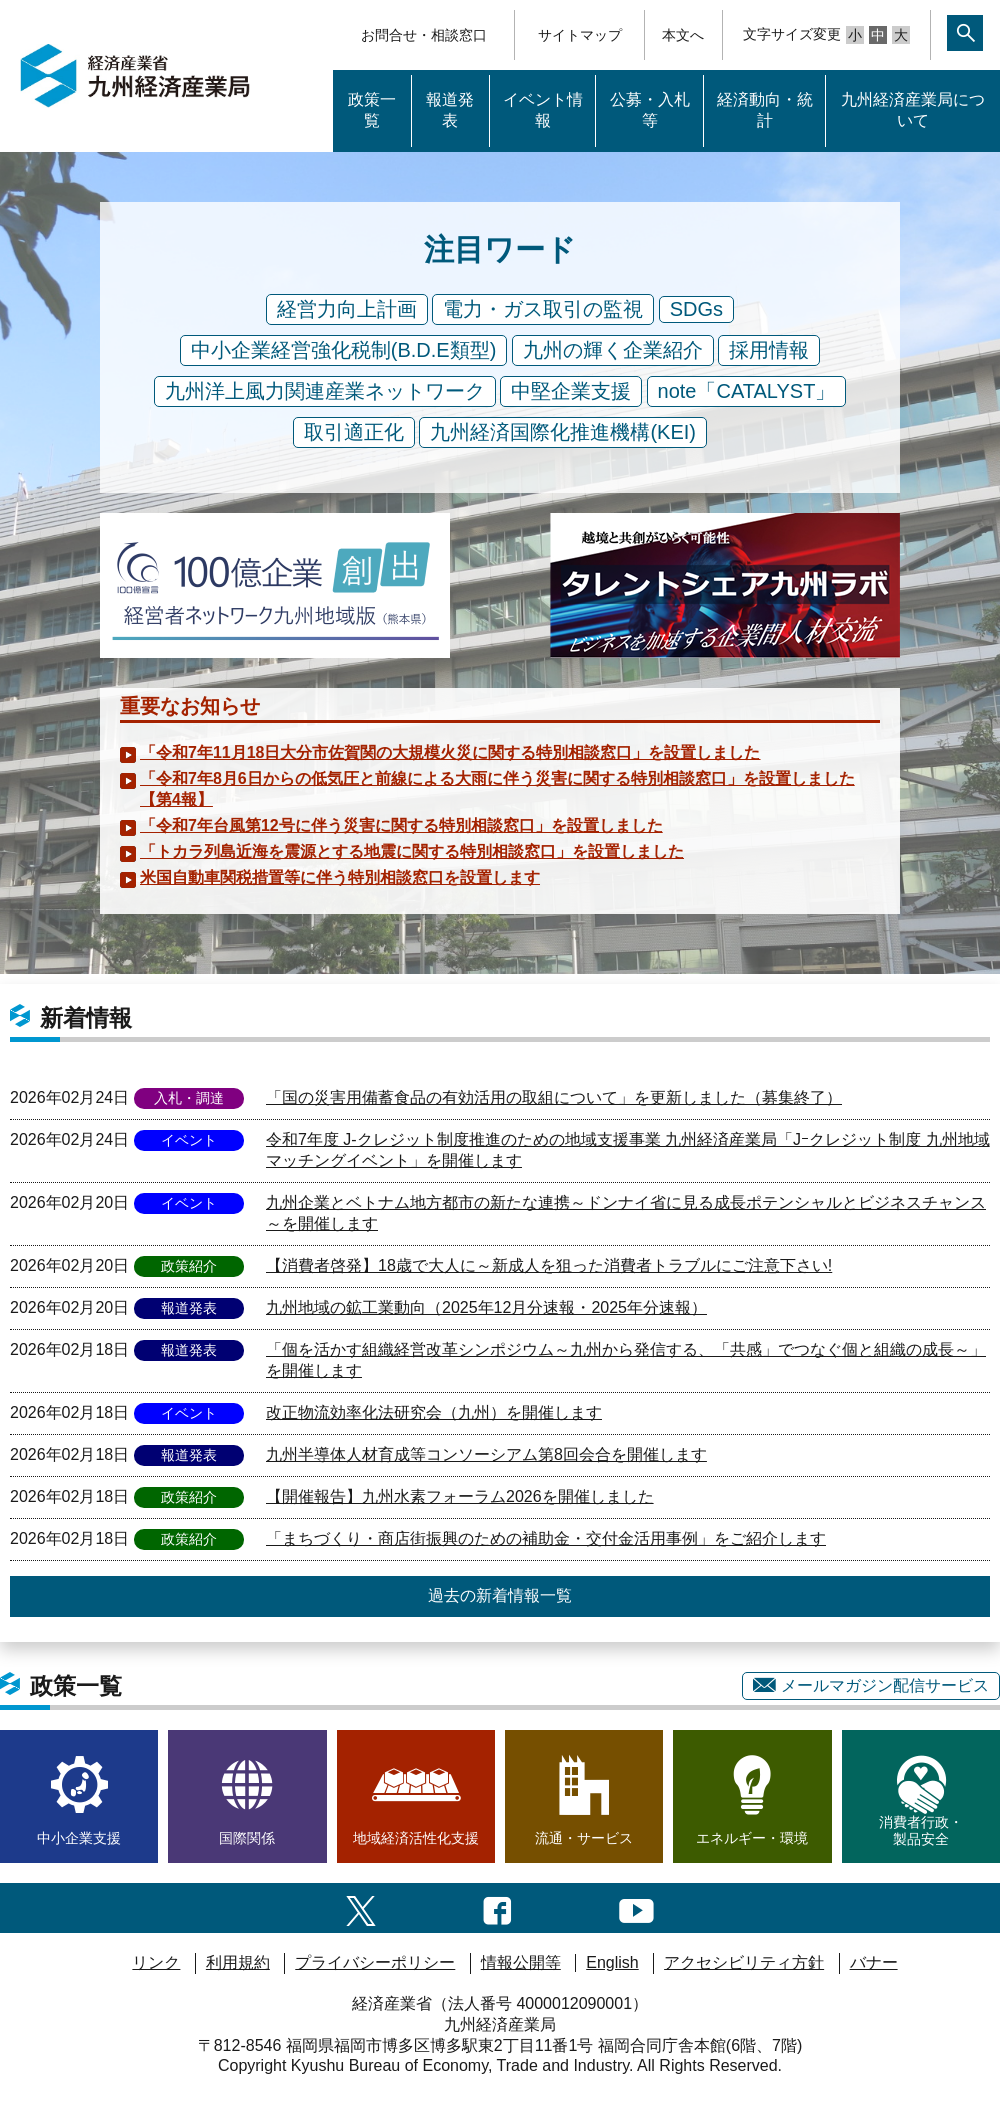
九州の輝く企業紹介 (613, 350)
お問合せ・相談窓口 (424, 35)
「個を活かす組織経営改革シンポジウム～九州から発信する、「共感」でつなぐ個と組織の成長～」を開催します (626, 1360)
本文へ (683, 35)
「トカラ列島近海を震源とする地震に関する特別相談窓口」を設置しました (412, 851)
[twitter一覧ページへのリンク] (361, 1907)
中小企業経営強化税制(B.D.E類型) (344, 350)
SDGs (696, 309)
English (612, 1962)
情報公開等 (521, 1962)
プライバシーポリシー (375, 1962)
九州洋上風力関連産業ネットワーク (325, 391)
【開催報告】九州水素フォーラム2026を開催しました (460, 1496)
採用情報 (769, 350)
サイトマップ (580, 35)
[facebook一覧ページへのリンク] (497, 1907)
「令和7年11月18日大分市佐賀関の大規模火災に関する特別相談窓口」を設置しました (450, 752)
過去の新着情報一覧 (500, 1595)
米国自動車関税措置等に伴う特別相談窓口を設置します (340, 877)
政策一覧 (372, 110)
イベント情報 (543, 110)
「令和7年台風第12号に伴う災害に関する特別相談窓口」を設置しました (401, 825)
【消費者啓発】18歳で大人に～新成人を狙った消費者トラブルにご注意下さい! (549, 1265)
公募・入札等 (650, 110)
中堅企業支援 (571, 391)
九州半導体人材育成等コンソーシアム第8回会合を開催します (486, 1454)
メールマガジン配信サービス (871, 1685)
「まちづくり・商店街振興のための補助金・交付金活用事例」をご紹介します (546, 1538)
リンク (156, 1962)
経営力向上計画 (347, 309)
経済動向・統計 (765, 110)
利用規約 (238, 1962)
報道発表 (450, 110)
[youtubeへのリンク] (636, 1907)
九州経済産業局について (913, 110)
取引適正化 (354, 432)
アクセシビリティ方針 (744, 1962)
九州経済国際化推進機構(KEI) (563, 432)
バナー (874, 1962)
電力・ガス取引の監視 (543, 309)
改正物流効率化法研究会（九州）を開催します (434, 1412)
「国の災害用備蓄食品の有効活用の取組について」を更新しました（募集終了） (554, 1097)
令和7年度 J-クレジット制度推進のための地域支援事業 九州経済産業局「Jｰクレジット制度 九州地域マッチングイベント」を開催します (628, 1150)
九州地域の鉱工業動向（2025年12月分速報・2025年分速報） (486, 1307)
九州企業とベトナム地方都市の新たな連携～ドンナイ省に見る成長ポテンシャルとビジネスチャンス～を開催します (626, 1213)
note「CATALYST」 (747, 391)
